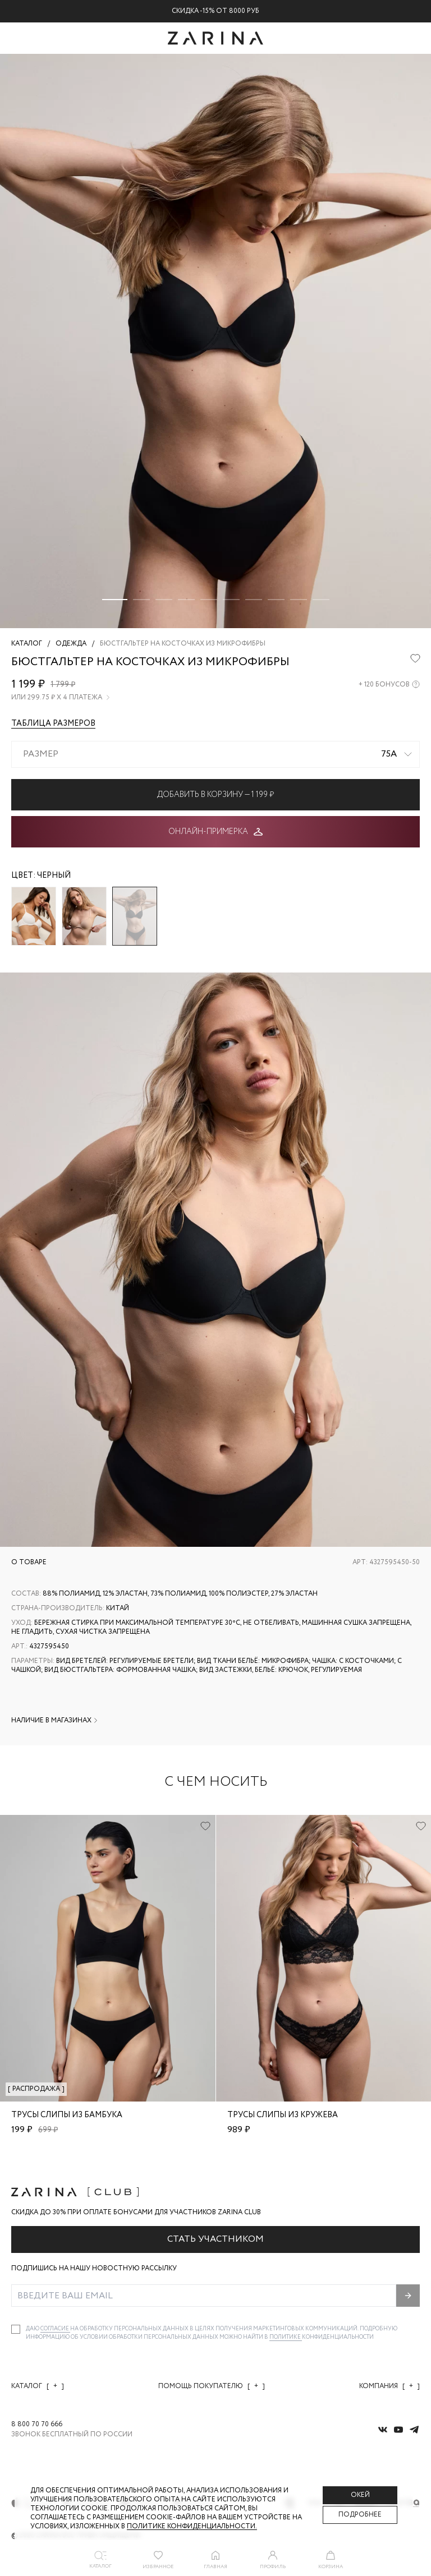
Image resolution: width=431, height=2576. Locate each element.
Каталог (37, 2386)
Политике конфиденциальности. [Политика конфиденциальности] (192, 2526)
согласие (55, 2329)
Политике (285, 2337)
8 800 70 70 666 (36, 2424)
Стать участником (215, 2239)
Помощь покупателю (211, 2386)
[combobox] (215, 754)
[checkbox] (15, 2329)
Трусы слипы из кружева (282, 2115)
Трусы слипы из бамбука (66, 2115)
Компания (389, 2386)
